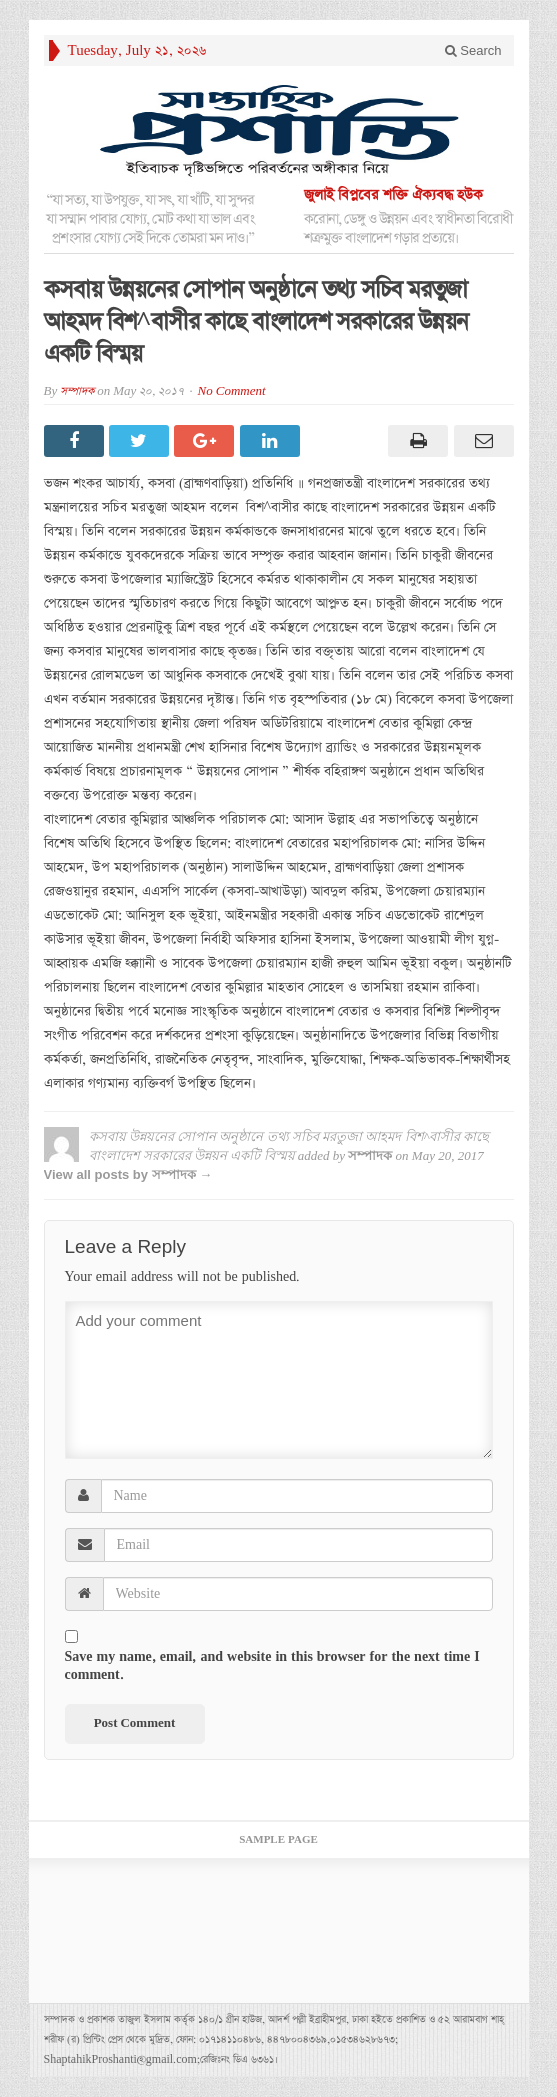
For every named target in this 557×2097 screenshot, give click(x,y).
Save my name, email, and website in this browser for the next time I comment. (272, 1666)
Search (473, 50)
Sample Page (278, 1840)
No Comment (232, 391)
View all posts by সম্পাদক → (128, 1174)
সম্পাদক (77, 391)
